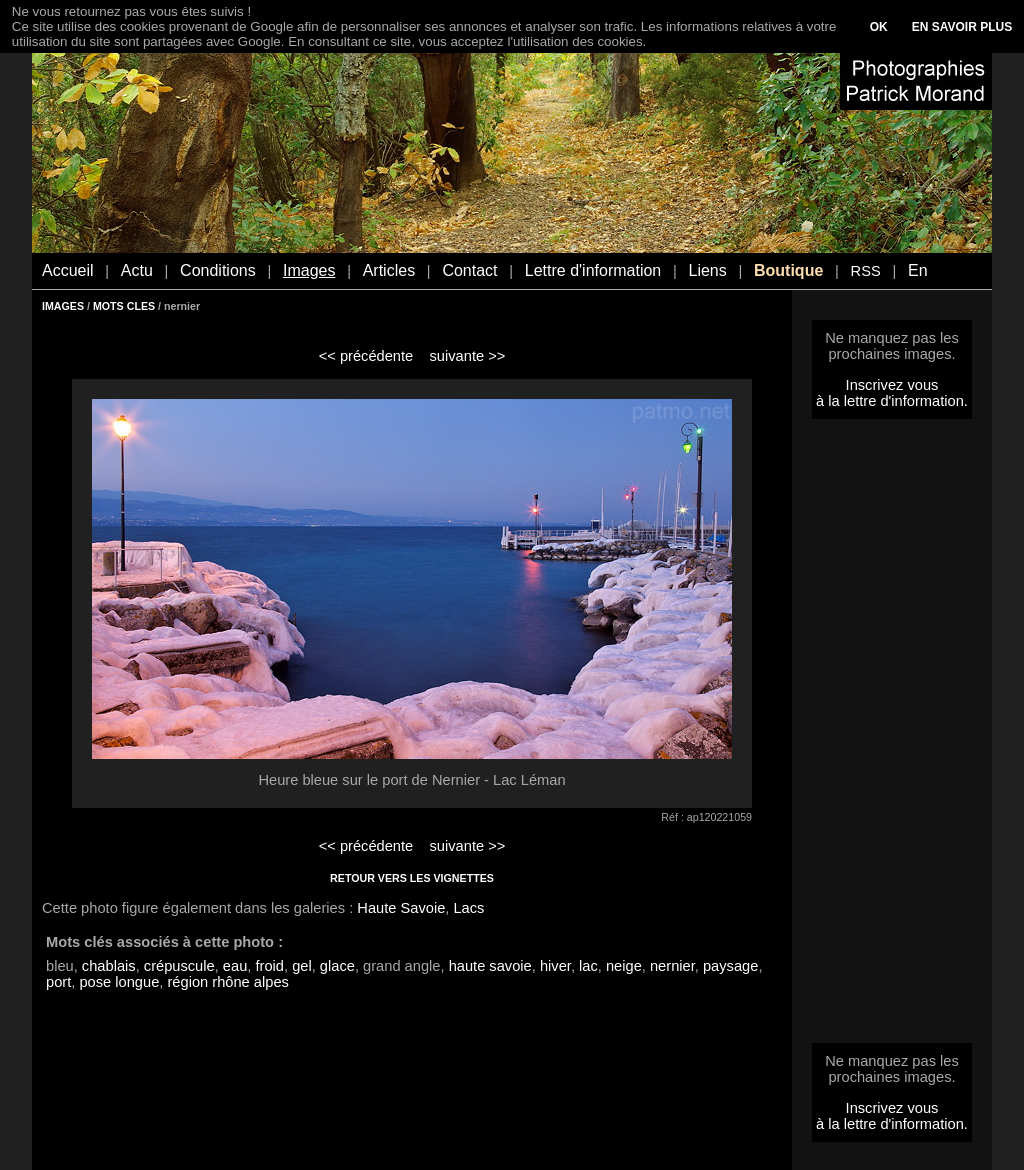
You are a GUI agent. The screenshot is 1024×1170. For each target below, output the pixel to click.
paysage (730, 966)
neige (624, 966)
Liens (707, 270)
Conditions (218, 270)
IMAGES (63, 306)
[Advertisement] (892, 737)
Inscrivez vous (892, 385)
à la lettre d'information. (892, 401)
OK (879, 27)
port (58, 982)
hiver (555, 966)
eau (235, 966)
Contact (469, 270)
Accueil (68, 270)
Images (309, 270)
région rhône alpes (227, 982)
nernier (672, 966)
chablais (109, 966)
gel (302, 966)
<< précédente (366, 356)
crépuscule (179, 966)
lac (588, 966)
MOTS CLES (124, 306)
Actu (137, 270)
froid (269, 966)
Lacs (468, 908)
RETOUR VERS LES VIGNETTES (412, 878)
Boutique (788, 270)
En (918, 270)
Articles (389, 270)
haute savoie (490, 966)
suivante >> (468, 356)
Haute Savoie (401, 908)
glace (337, 966)
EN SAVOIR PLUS (962, 27)
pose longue (119, 982)
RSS (866, 271)
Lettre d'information (593, 270)
